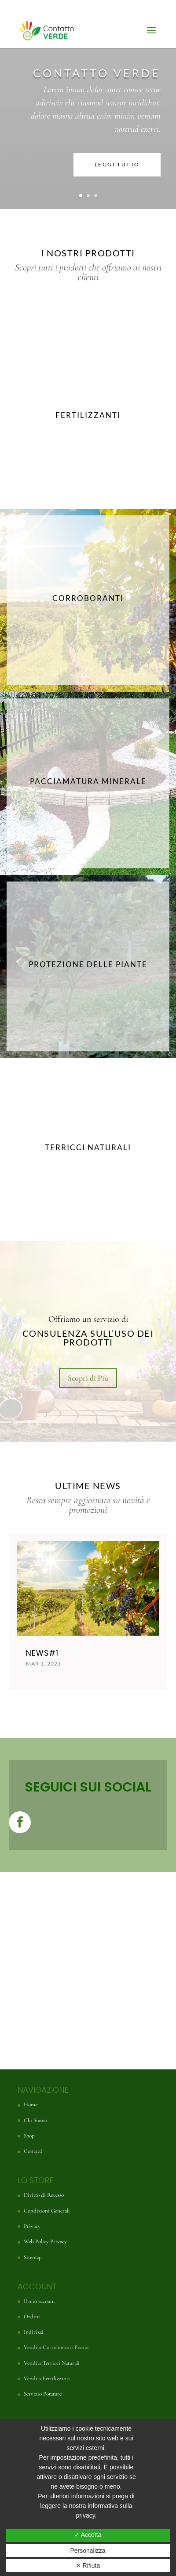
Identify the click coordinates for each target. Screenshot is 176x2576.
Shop (29, 2135)
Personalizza (87, 2550)
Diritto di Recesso (44, 2194)
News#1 (42, 1653)
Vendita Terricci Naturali (52, 2363)
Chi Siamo (35, 2120)
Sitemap (33, 2257)
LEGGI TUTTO (117, 164)
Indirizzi (34, 2331)
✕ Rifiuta (88, 2565)
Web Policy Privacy (45, 2241)
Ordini (32, 2316)
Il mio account (39, 2301)
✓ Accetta (88, 2534)
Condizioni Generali (47, 2210)
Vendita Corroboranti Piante (56, 2347)
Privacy (32, 2226)
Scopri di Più (88, 1378)
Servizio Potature (43, 2393)
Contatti (33, 2151)
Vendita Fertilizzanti (47, 2378)
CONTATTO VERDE (97, 72)
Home (30, 2104)
